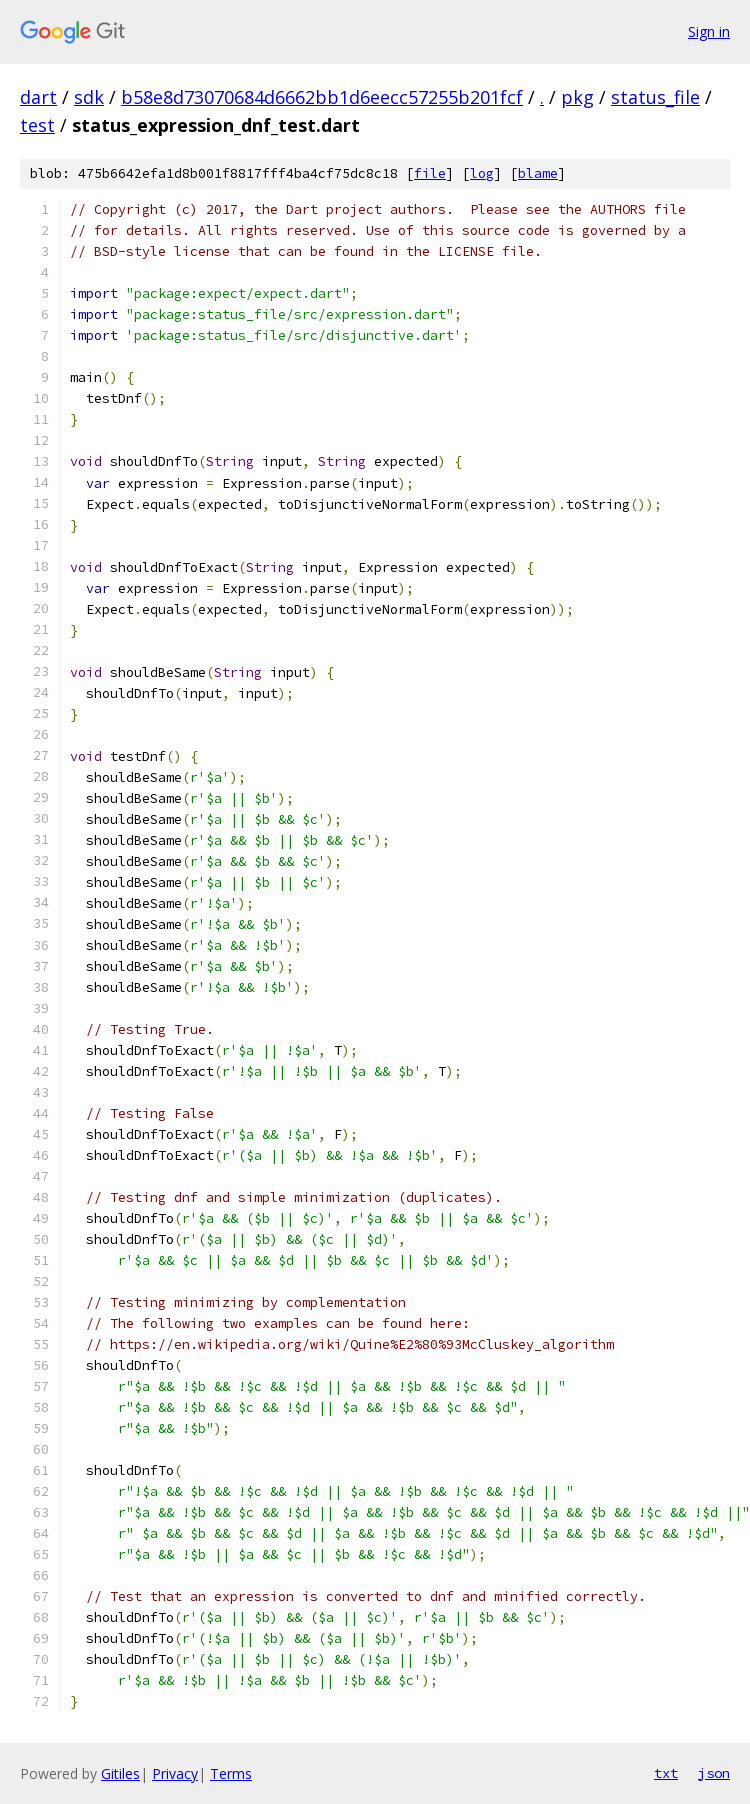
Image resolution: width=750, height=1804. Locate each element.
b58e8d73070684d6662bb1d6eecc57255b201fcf (322, 97)
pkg (577, 97)
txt (666, 1773)
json (714, 1773)
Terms (231, 1773)
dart (38, 97)
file (430, 173)
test (37, 125)
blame (538, 173)
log (482, 173)
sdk (89, 97)
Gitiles (120, 1773)
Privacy (175, 1773)
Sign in (709, 31)
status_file (655, 97)
